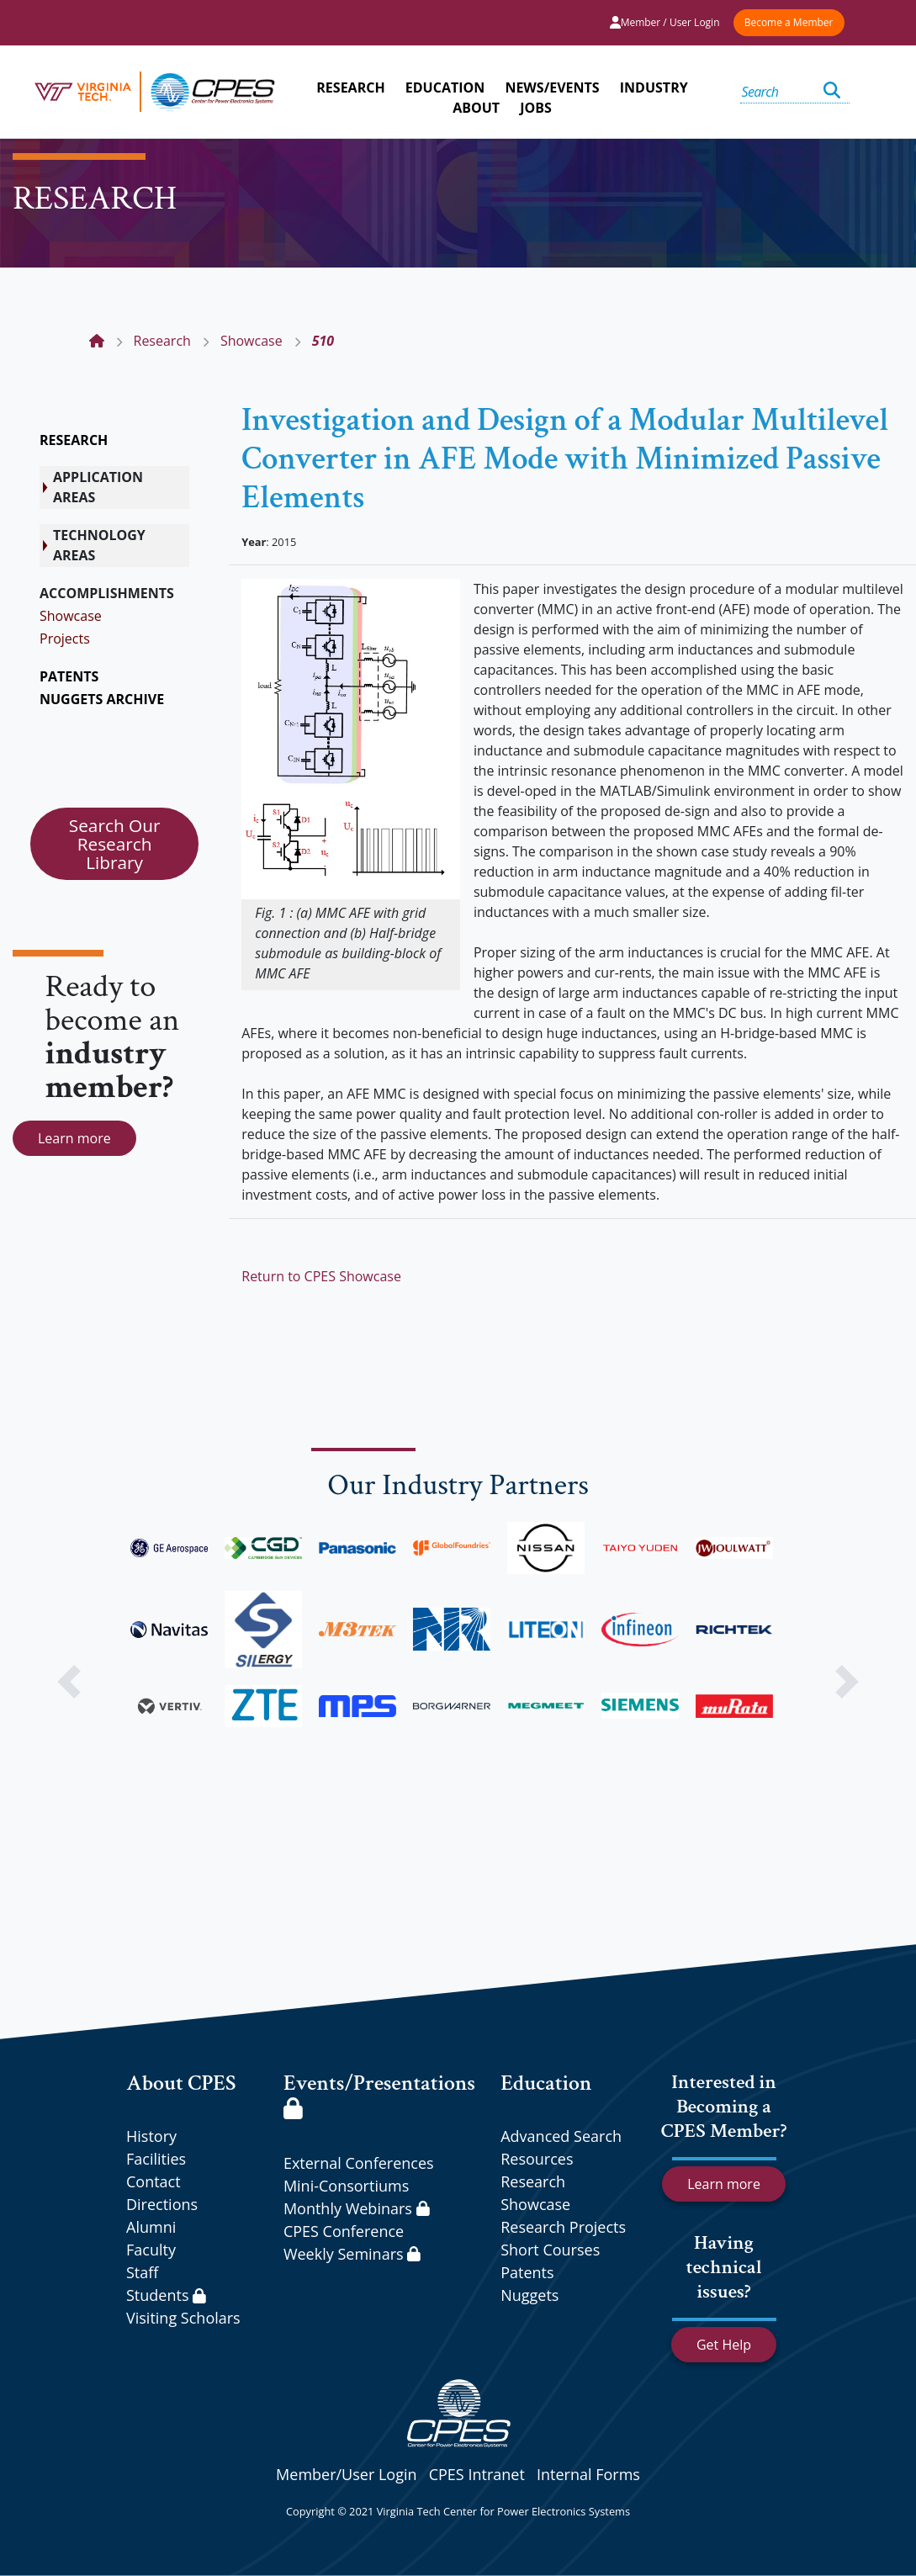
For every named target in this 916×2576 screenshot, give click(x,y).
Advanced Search (561, 2136)
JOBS (536, 107)
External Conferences (358, 2163)
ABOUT (476, 107)
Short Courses (550, 2249)
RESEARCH (350, 87)
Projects (65, 638)
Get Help (723, 2344)
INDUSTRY (654, 87)
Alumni (151, 2227)
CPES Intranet (477, 2474)
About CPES (181, 2083)
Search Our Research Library (115, 844)
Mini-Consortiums (346, 2186)
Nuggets (529, 2295)
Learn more (74, 1138)
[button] (68, 1681)
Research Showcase (535, 2192)
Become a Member (789, 22)
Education (545, 2083)
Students (166, 2295)
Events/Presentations (379, 2093)
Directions (162, 2204)
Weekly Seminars (352, 2254)
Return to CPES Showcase (321, 1276)
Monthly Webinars (356, 2208)
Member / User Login (665, 22)
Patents (526, 2272)
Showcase (71, 616)
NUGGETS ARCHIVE (102, 699)
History (151, 2136)
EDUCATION (444, 87)
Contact (153, 2181)
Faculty (151, 2249)
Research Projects (563, 2227)
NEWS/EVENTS (552, 87)
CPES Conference (343, 2231)
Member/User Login (346, 2474)
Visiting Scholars (183, 2318)
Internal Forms (588, 2474)
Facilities (156, 2159)
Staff (142, 2272)
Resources (536, 2159)
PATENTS (69, 676)
